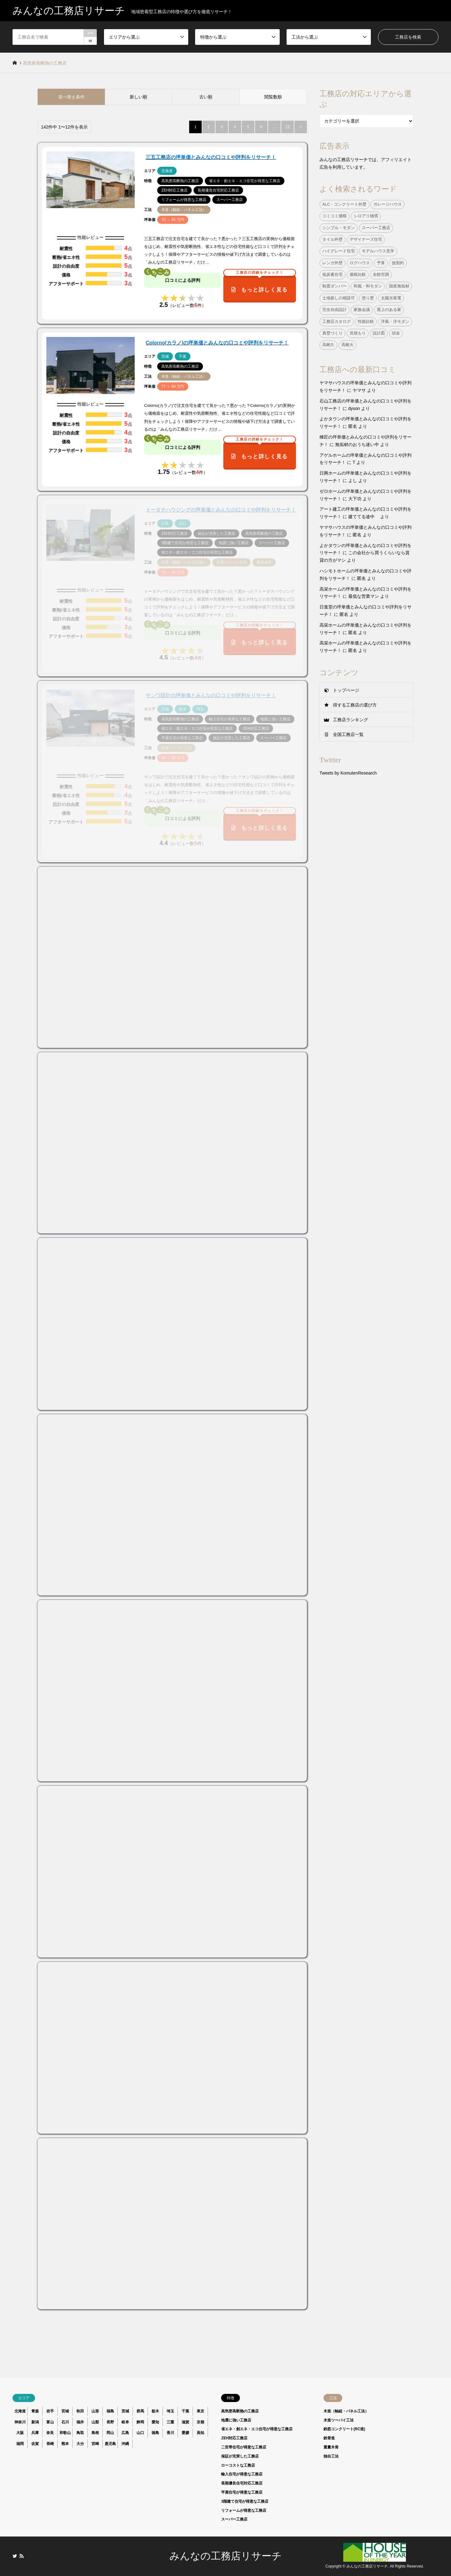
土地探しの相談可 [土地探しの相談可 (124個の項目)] (338, 298)
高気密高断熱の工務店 (240, 2411)
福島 (110, 2411)
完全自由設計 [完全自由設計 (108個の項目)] (334, 310)
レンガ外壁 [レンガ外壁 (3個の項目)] (332, 263)
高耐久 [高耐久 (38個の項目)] (328, 345)
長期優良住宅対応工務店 (241, 2483)
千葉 (185, 2411)
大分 (80, 2444)
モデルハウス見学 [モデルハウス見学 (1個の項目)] (378, 251)
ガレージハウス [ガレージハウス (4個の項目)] (387, 204)
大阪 (20, 2433)
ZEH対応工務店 (234, 2438)
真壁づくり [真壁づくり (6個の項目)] (332, 333)
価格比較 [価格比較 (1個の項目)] (358, 274)
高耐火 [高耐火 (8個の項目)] (347, 345)
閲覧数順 (273, 96)
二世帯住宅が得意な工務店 (243, 2447)
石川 (65, 2422)
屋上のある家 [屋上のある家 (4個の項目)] (389, 310)
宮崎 (95, 2444)
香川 (170, 2433)
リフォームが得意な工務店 (243, 2510)
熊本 (65, 2444)
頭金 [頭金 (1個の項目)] (396, 333)
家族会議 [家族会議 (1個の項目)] (362, 310)
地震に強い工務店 (236, 2420)
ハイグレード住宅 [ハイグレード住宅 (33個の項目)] (338, 251)
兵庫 (35, 2433)
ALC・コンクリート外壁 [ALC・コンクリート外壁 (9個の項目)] (344, 204)
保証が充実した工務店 (240, 2456)
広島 (125, 2433)
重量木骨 (331, 2447)
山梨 (95, 2422)
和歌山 (65, 2433)
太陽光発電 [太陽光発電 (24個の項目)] (391, 298)
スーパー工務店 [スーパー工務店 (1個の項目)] (376, 228)
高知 (200, 2433)
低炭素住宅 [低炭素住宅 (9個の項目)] (332, 274)
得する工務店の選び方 (355, 704)
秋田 (80, 2411)
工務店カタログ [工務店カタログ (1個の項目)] (336, 321)
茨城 (125, 2411)
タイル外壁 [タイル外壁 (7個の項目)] (332, 239)
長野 (110, 2422)
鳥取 (80, 2433)
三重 (170, 2422)
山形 (95, 2411)
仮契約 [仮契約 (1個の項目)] (398, 263)
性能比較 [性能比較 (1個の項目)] (366, 321)
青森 (35, 2411)
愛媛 (185, 2433)
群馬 (140, 2411)
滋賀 (185, 2422)
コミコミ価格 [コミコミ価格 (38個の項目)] (334, 216)
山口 (140, 2433)
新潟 (35, 2422)
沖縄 (125, 2444)
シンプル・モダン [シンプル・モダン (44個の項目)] (338, 228)
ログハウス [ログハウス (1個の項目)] (360, 263)
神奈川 (20, 2422)
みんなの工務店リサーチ (225, 2556)
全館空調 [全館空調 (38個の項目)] (381, 274)
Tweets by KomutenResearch (348, 772)
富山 (50, 2422)
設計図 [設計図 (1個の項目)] (379, 333)
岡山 (110, 2433)
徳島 (155, 2433)
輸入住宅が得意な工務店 (241, 2474)
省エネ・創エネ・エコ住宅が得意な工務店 (257, 2429)
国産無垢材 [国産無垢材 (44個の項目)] (399, 286)
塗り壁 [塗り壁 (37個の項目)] (368, 298)
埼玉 (170, 2411)
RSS (21, 2556)
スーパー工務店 (234, 2519)
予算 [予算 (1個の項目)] (381, 263)
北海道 (20, 2411)
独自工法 (331, 2456)
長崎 (50, 2444)
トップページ (346, 690)
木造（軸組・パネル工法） (346, 2411)
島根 (95, 2433)
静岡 (140, 2422)
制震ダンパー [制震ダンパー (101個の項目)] (334, 286)
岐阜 (125, 2422)
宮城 (65, 2411)
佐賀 (35, 2444)
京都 (200, 2422)
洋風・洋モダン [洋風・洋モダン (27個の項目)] (395, 321)
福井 (80, 2422)
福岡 (20, 2444)
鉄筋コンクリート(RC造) (344, 2429)
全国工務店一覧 (348, 734)
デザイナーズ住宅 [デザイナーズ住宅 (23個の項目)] (366, 239)
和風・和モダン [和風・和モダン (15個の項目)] (368, 286)
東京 (200, 2411)
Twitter (15, 2556)
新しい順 (138, 96)
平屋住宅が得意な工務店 (241, 2492)
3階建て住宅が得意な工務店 (244, 2501)
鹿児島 (110, 2444)
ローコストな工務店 (238, 2465)
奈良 (50, 2433)
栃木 (155, 2411)
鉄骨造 (329, 2438)
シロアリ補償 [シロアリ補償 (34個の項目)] (366, 216)
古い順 (205, 96)
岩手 (50, 2411)
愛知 (155, 2422)
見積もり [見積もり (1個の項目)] (358, 333)
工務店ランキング (350, 719)
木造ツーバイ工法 (339, 2420)
